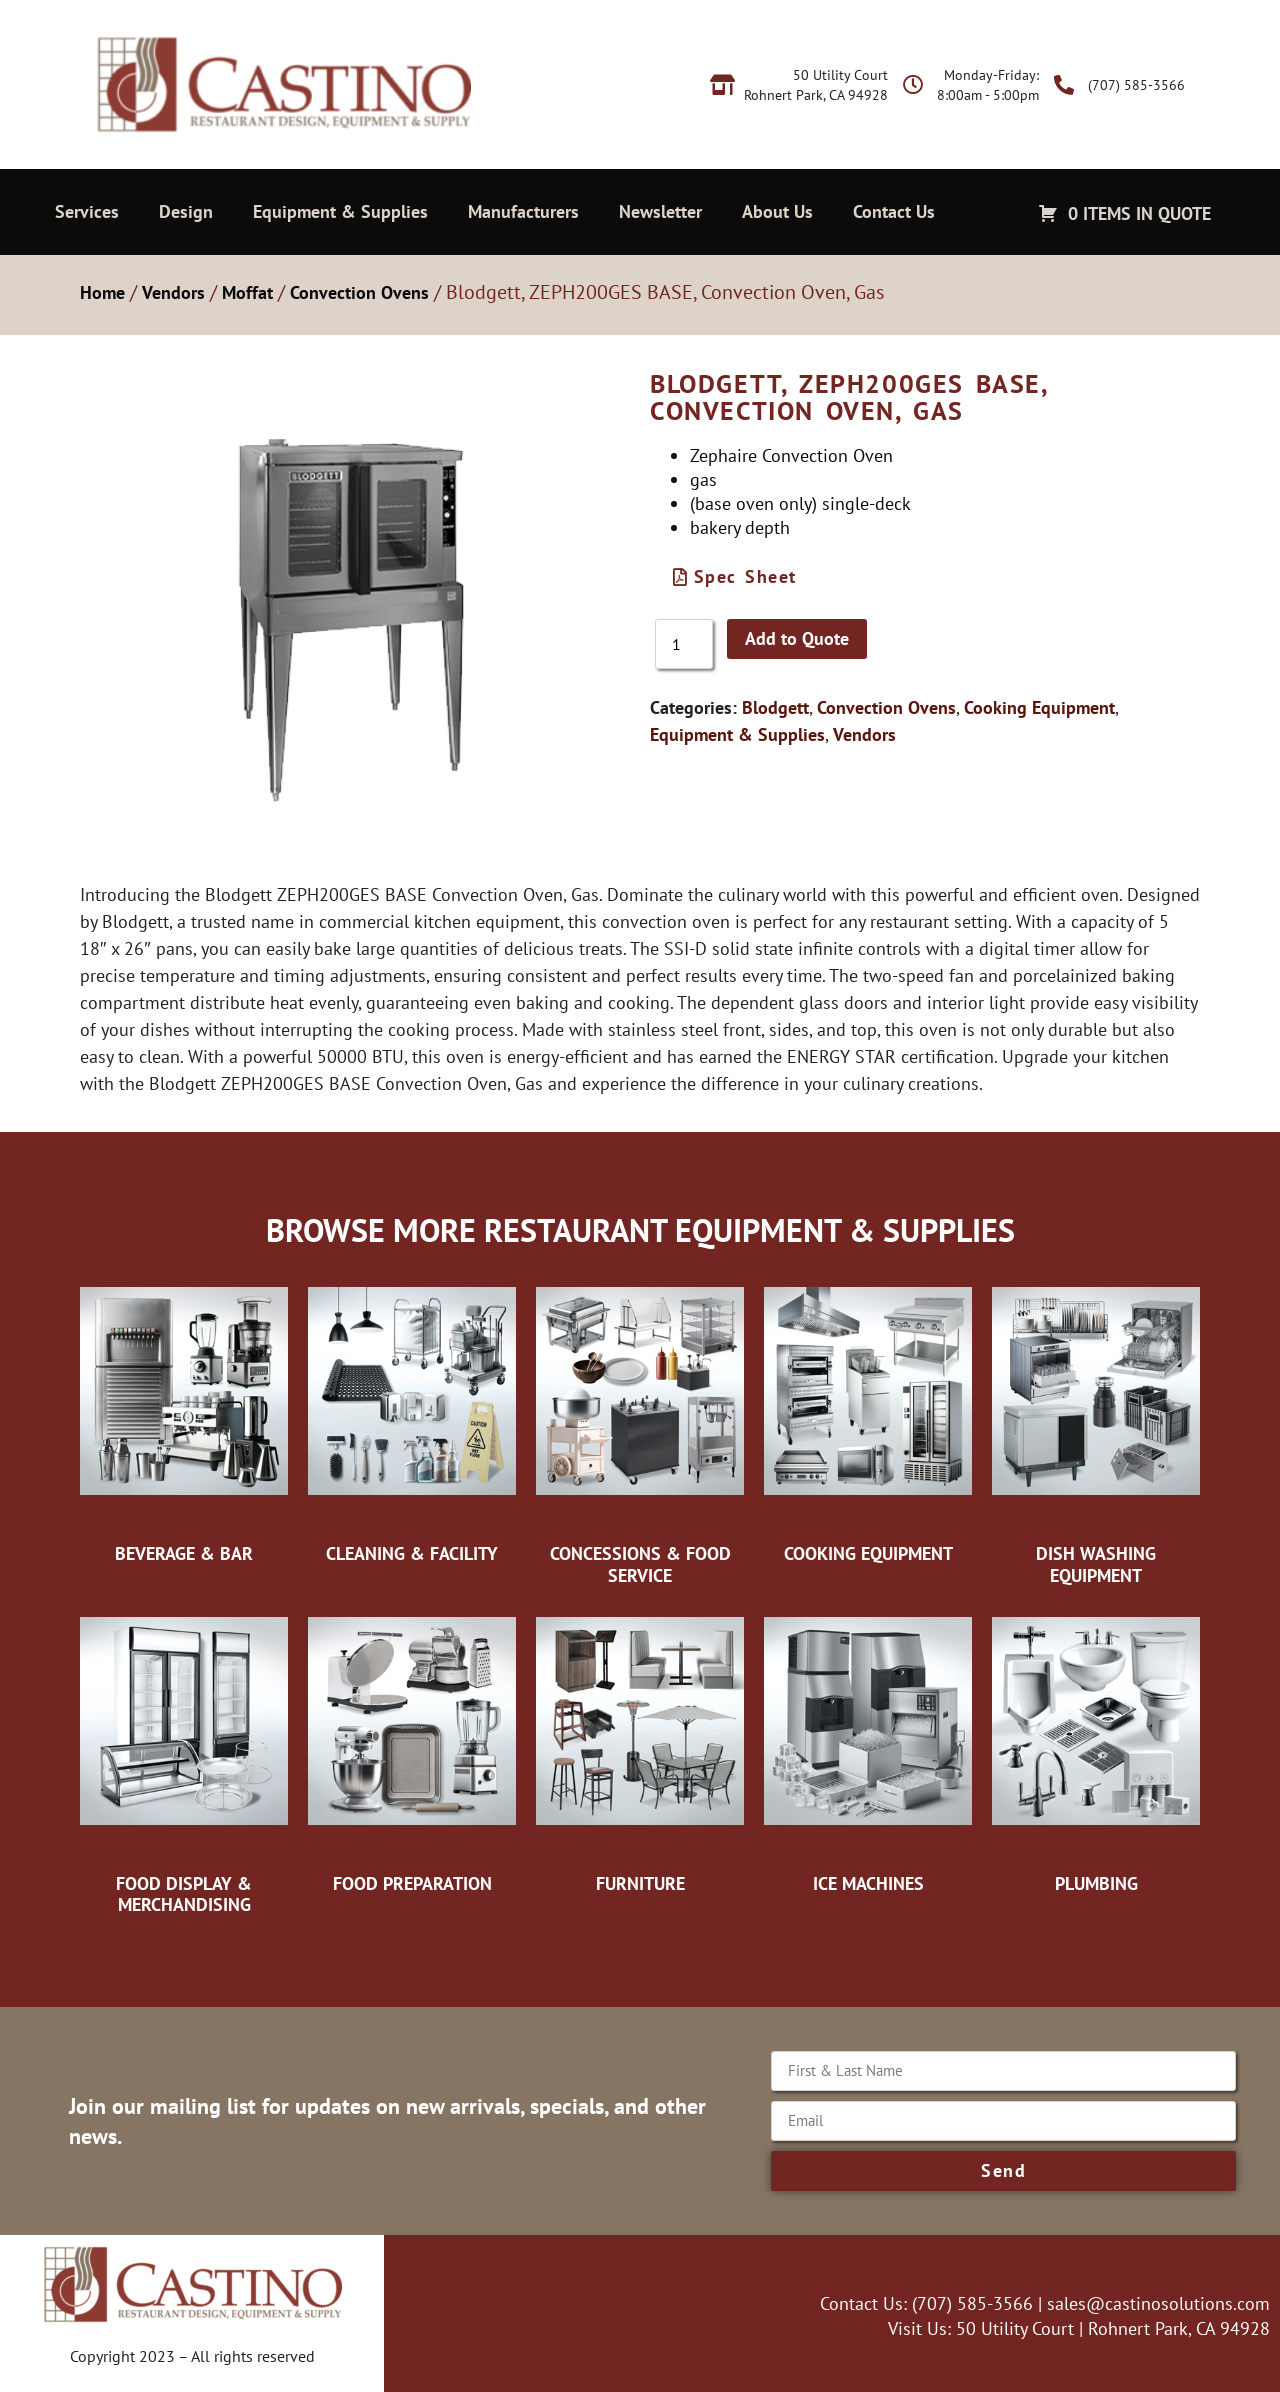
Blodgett (775, 707)
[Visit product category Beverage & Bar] (184, 1420)
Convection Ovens (359, 292)
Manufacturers (523, 211)
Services (87, 211)
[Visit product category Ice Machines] (868, 1750)
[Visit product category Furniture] (640, 1750)
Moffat (247, 292)
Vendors (173, 292)
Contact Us (894, 211)
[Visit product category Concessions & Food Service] (640, 1430)
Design (186, 211)
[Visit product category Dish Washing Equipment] (1096, 1430)
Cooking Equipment (1039, 707)
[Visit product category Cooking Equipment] (868, 1420)
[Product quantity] (684, 644)
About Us (777, 211)
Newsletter (660, 211)
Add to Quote (797, 638)
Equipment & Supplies (340, 211)
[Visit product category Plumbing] (1096, 1750)
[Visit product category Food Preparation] (412, 1750)
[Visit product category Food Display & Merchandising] (184, 1760)
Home (102, 292)
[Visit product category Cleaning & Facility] (412, 1420)
